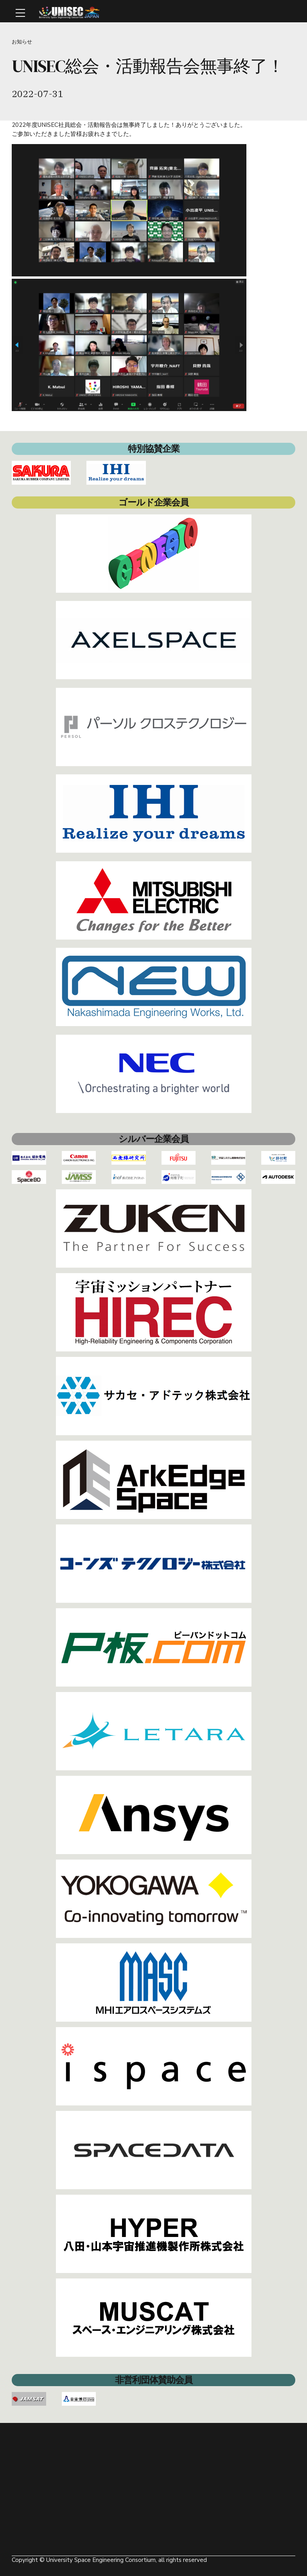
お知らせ (22, 42)
